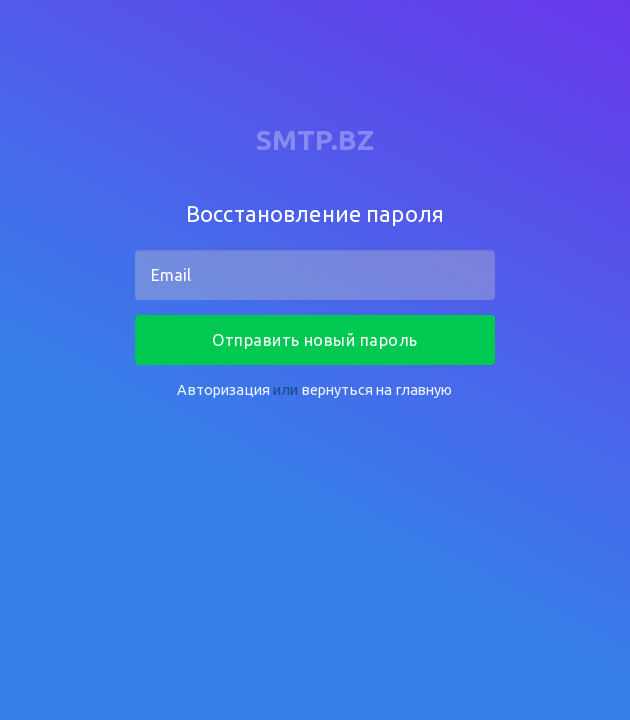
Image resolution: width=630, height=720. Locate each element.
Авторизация (223, 389)
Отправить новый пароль (315, 340)
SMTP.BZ (315, 139)
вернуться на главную (377, 389)
